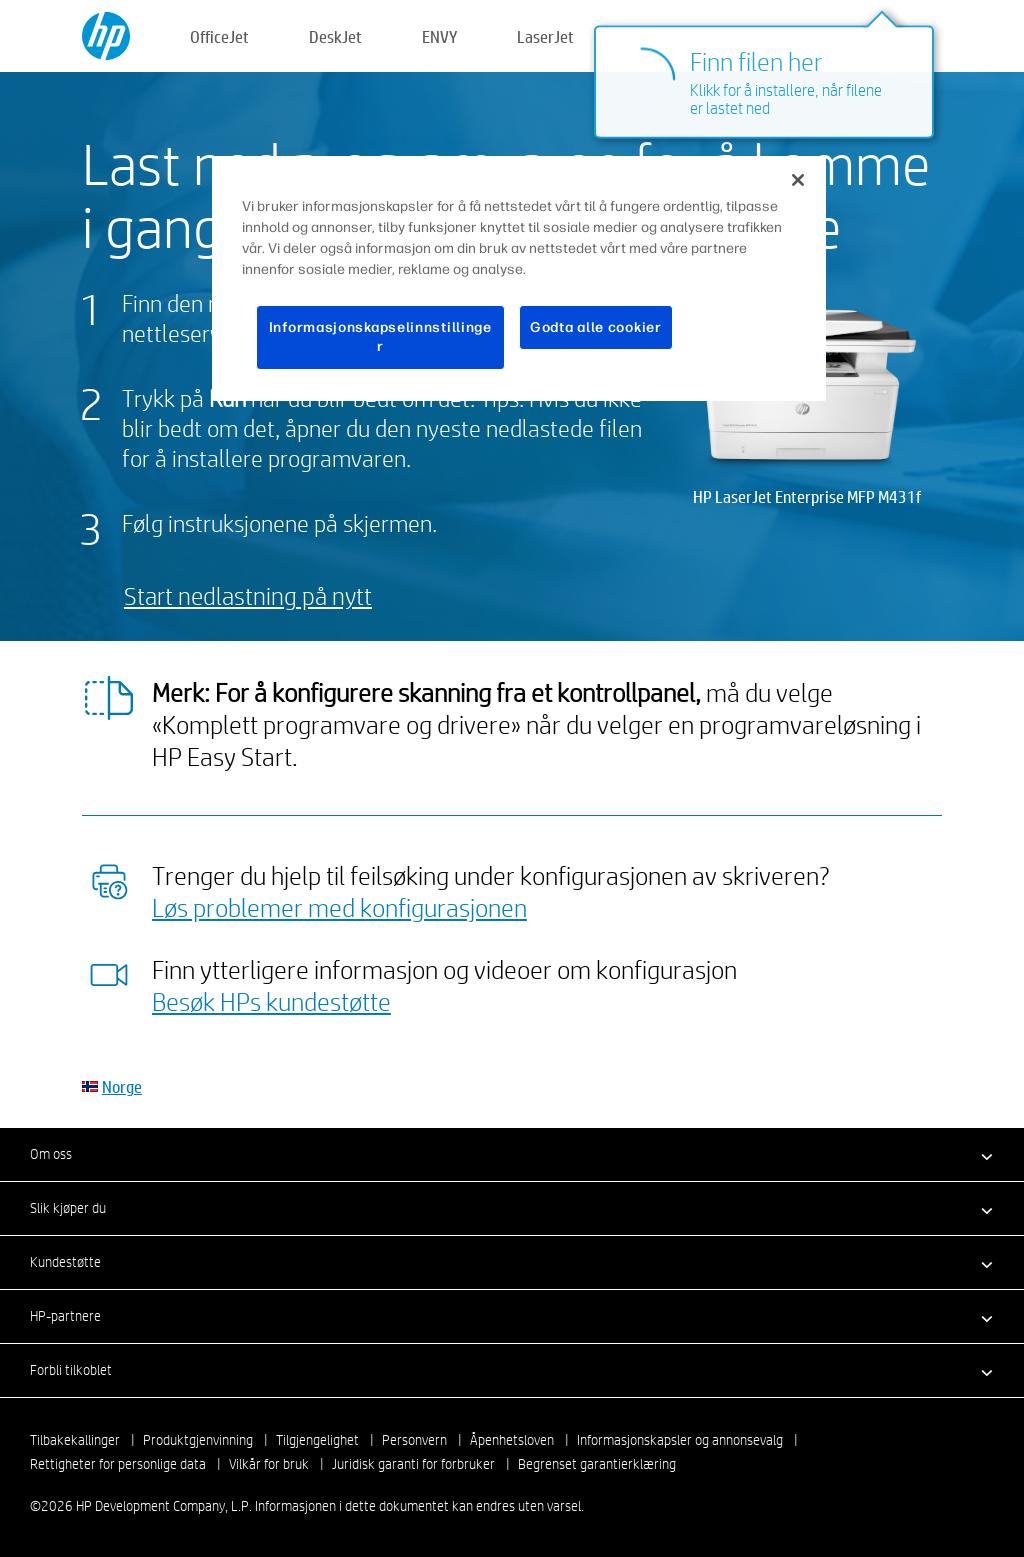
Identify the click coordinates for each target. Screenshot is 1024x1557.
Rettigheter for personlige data (118, 1464)
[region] (519, 278)
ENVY (439, 36)
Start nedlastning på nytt (248, 595)
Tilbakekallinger (75, 1440)
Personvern (414, 1440)
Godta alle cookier (596, 327)
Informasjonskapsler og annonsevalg (680, 1440)
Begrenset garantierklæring (597, 1464)
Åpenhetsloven (512, 1440)
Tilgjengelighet (317, 1440)
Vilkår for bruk (269, 1464)
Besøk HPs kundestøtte (271, 1001)
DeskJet (335, 36)
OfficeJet (219, 36)
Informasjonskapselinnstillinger (380, 337)
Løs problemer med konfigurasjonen (339, 907)
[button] (512, 1154)
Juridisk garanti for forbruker (413, 1464)
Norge (122, 1086)
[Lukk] (798, 180)
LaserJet (545, 36)
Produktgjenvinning (198, 1440)
